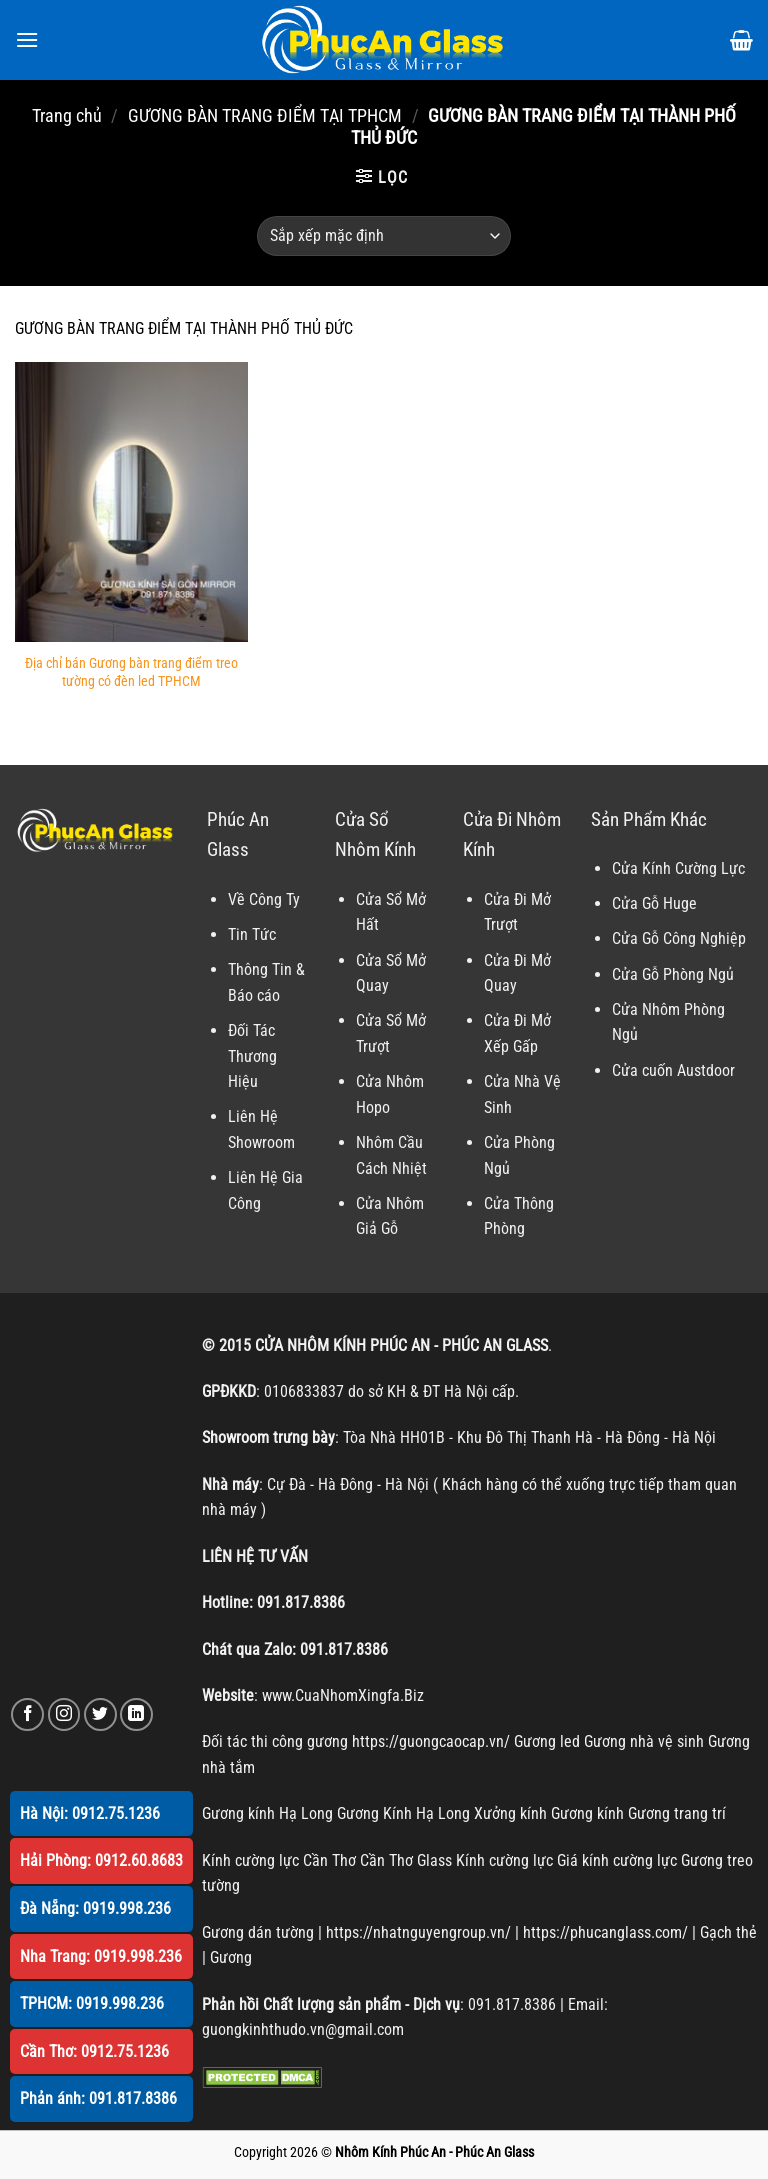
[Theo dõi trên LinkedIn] (136, 1714)
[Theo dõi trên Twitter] (100, 1714)
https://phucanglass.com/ (605, 1932)
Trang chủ (67, 115)
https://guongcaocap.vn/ (431, 1741)
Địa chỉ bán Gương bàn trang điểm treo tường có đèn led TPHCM (131, 673)
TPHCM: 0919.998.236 (92, 2003)
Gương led (547, 1741)
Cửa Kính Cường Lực (678, 868)
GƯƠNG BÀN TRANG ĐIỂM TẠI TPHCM (265, 115)
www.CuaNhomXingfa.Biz (343, 1695)
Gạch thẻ (728, 1932)
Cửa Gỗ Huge (654, 903)
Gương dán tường (258, 1932)
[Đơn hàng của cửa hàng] (383, 236)
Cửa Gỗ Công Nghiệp (679, 938)
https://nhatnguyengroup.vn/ (418, 1932)
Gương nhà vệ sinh (644, 1741)
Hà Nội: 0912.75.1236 (90, 1813)
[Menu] (27, 39)
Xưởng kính (510, 1813)
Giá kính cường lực (617, 1860)
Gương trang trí (677, 1813)
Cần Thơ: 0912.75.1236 (94, 2051)
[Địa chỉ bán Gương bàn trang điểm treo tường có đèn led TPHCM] (131, 501)
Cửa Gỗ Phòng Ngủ (673, 974)
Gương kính (587, 1813)
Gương (231, 1957)
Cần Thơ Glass (406, 1860)
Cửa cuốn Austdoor (673, 1070)
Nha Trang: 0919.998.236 (101, 1956)
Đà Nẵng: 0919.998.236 (95, 1908)
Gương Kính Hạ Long (403, 1813)
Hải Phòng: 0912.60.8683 (101, 1860)
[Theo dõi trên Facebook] (27, 1714)
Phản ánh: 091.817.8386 (98, 2098)
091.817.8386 (301, 1602)
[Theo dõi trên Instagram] (64, 1714)
